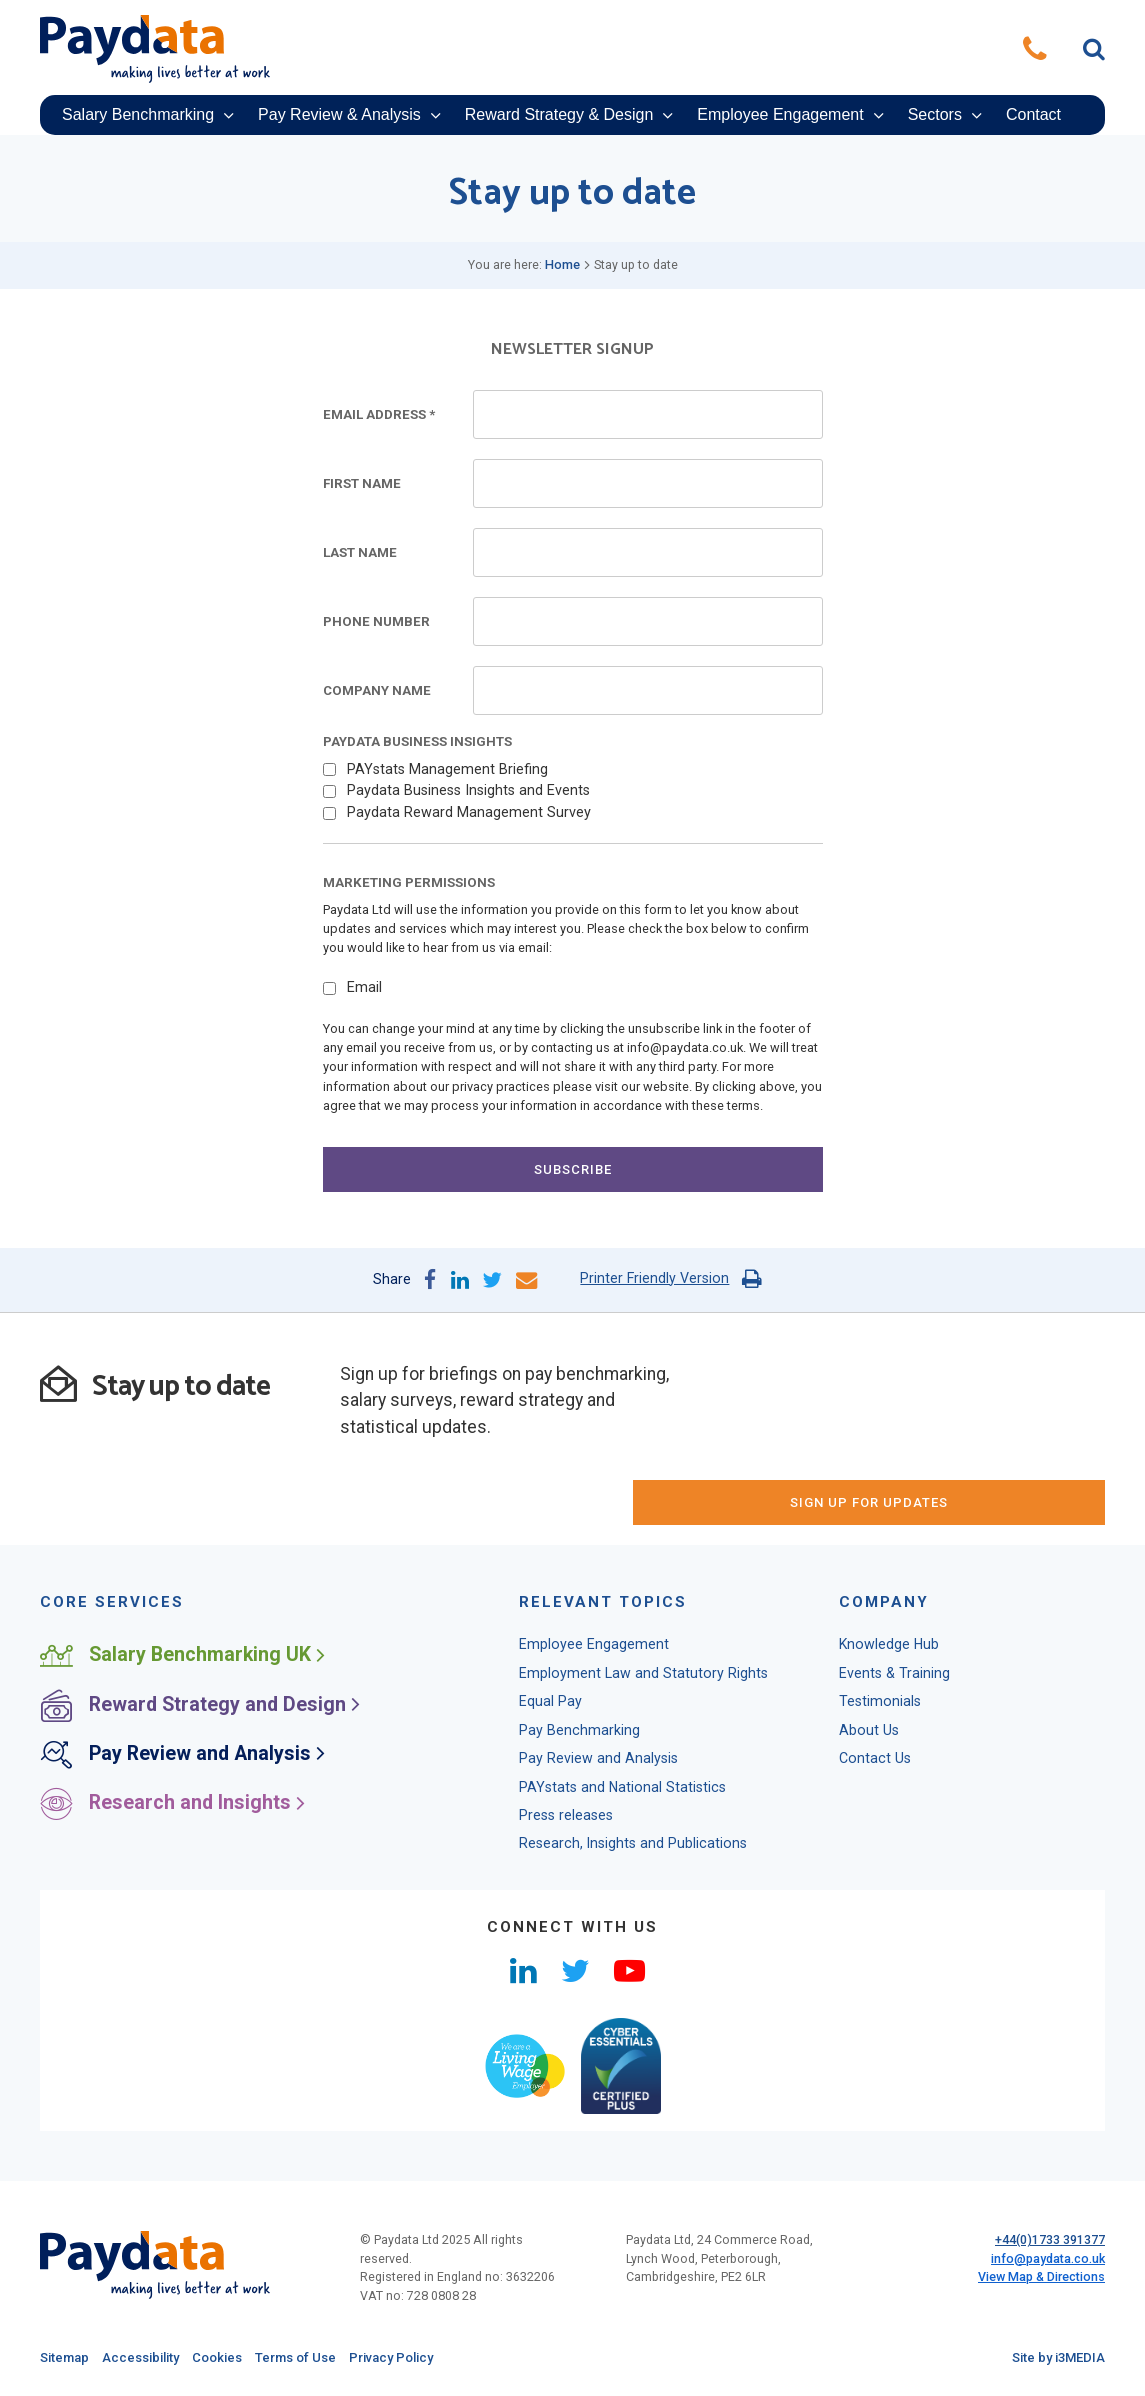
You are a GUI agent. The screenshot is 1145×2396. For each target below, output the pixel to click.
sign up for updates (919, 1391)
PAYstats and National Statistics (622, 1734)
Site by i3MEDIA (1058, 2304)
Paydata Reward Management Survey (469, 812)
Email (364, 987)
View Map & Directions (1041, 2223)
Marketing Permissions (409, 882)
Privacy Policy (391, 2304)
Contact (1033, 115)
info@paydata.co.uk (1048, 2205)
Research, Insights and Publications (633, 1790)
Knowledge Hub (889, 1591)
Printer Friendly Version (654, 1278)
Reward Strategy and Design (201, 1651)
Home (562, 264)
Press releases (566, 1762)
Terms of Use (295, 2304)
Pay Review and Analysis (183, 1700)
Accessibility (140, 2304)
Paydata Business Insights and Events (468, 790)
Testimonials (880, 1648)
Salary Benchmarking (138, 115)
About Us (869, 1677)
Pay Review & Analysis (339, 115)
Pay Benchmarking (579, 1677)
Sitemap (64, 2304)
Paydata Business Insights (417, 741)
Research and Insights (173, 1749)
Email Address (379, 414)
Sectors (935, 115)
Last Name (360, 552)
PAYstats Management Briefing (447, 769)
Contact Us (875, 1705)
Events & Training (894, 1620)
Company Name (377, 690)
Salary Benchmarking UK (183, 1601)
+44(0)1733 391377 (1050, 2186)
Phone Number (376, 621)
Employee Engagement (780, 115)
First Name (362, 483)
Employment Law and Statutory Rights (643, 1620)
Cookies (217, 2304)
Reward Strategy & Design (559, 115)
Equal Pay (550, 1648)
